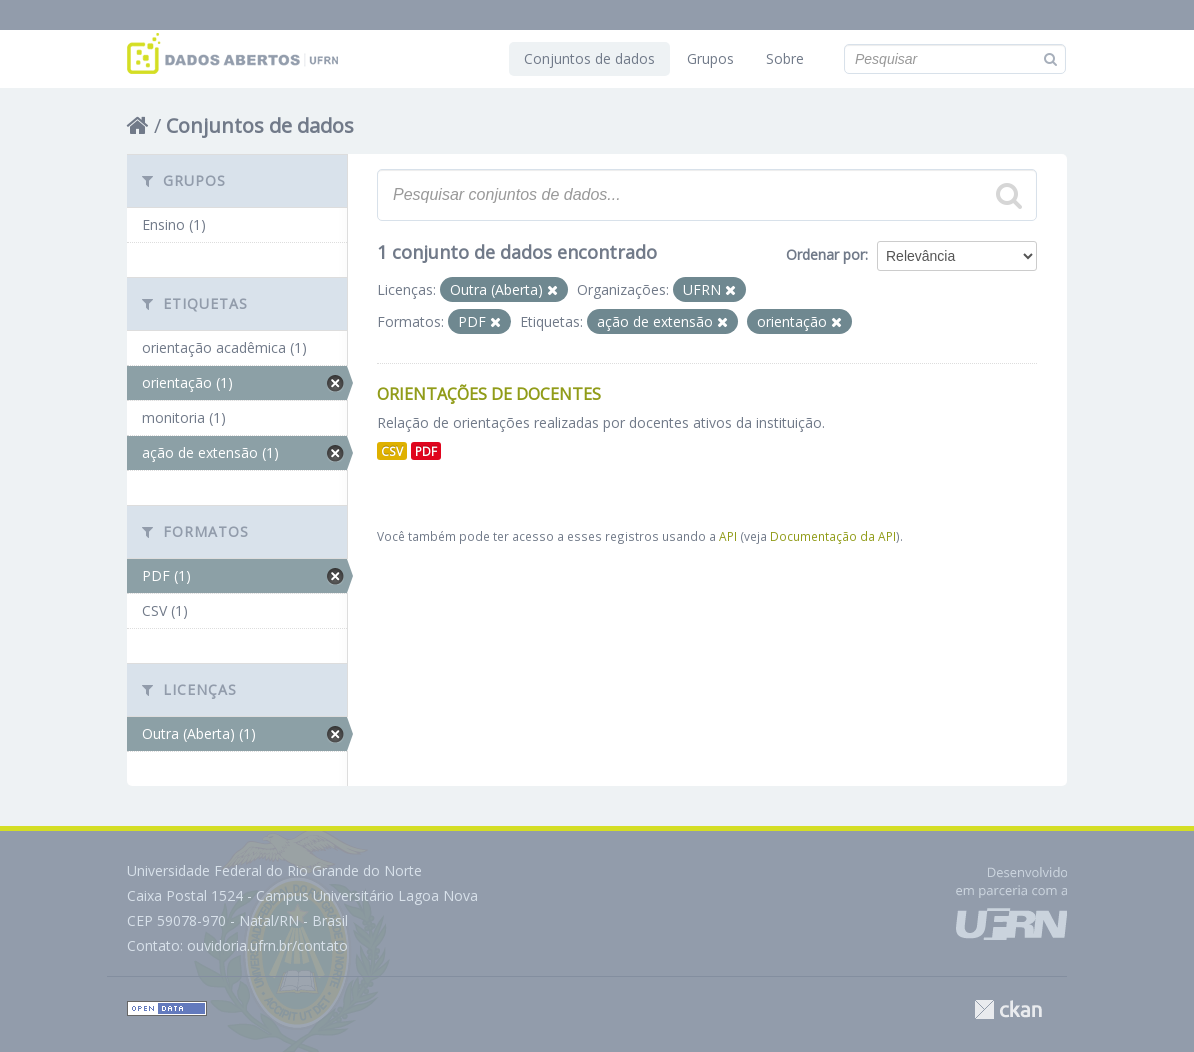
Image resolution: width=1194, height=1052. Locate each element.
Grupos (710, 58)
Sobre (785, 58)
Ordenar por (825, 254)
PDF (426, 451)
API (728, 536)
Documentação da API (833, 536)
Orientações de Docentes (489, 394)
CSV (392, 451)
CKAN (1008, 1009)
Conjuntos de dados (589, 58)
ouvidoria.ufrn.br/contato (267, 945)
